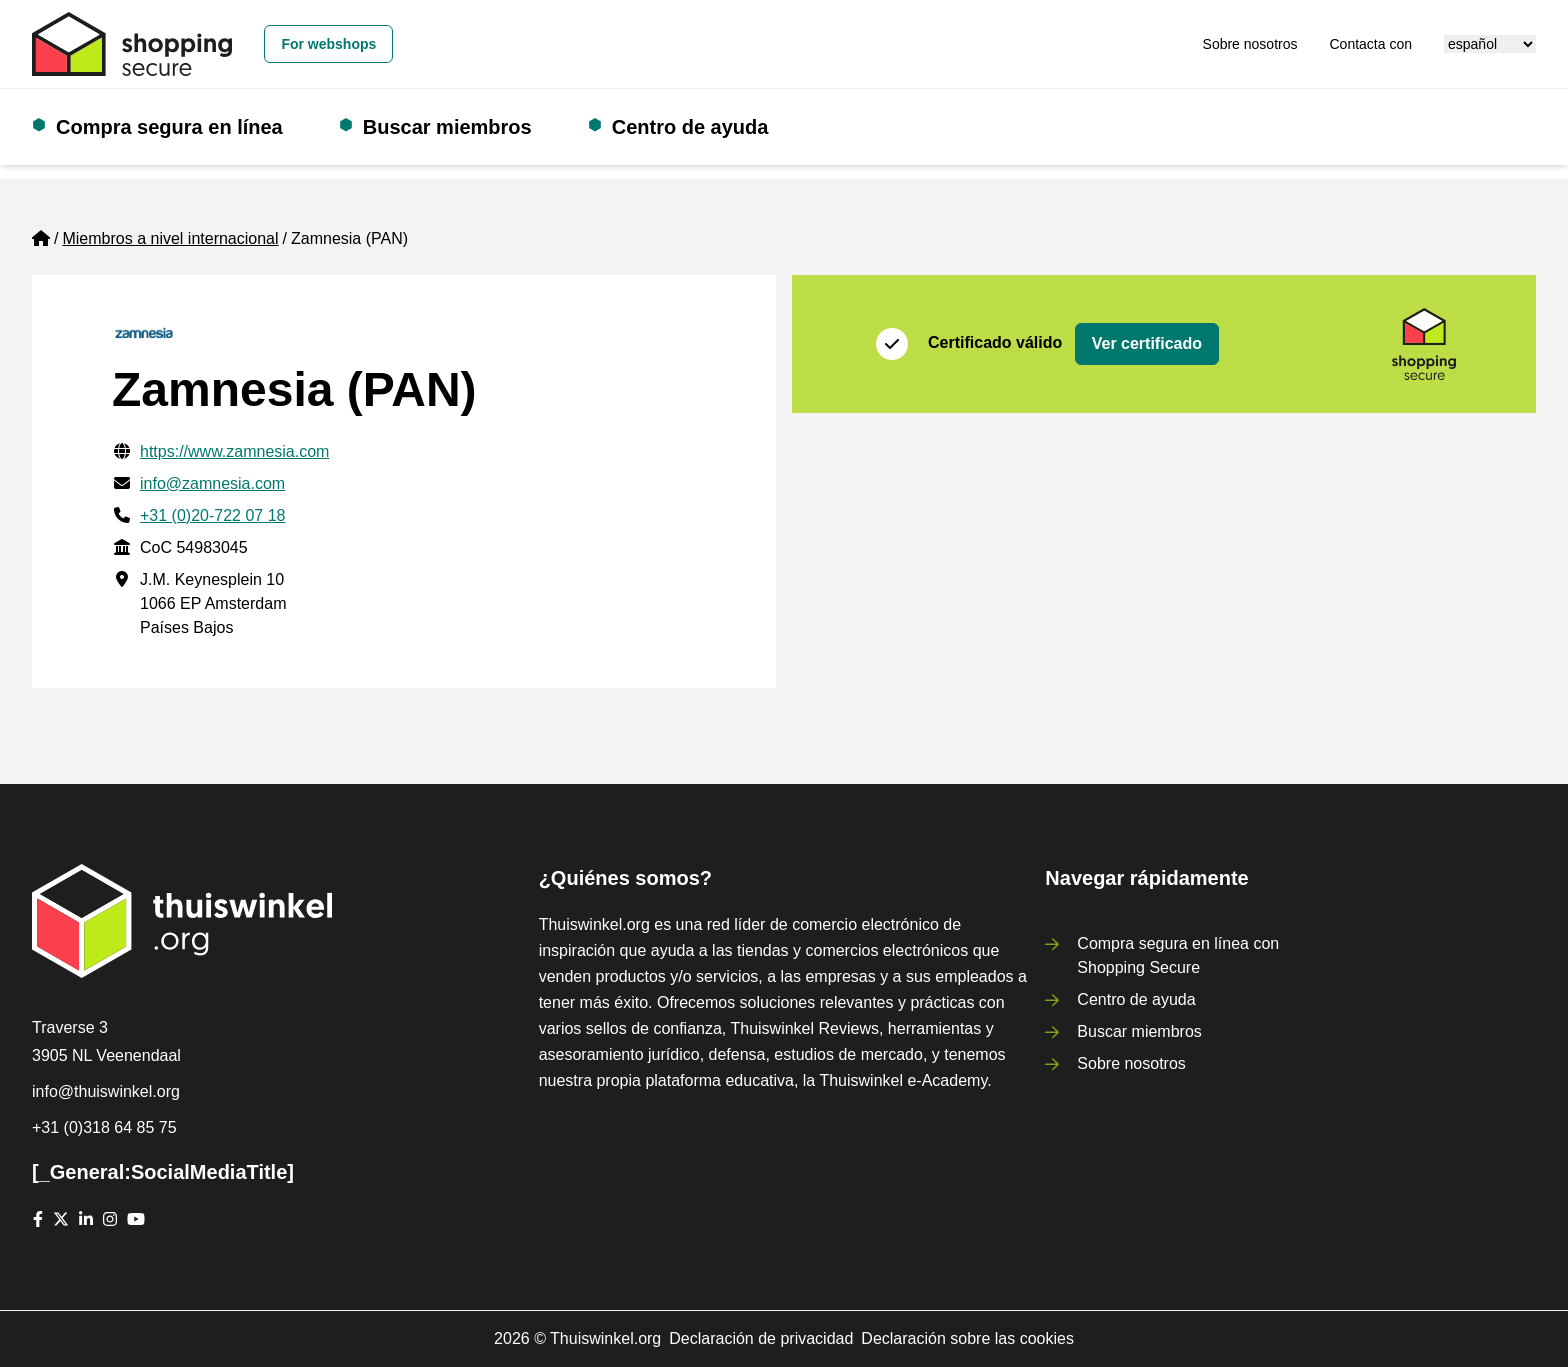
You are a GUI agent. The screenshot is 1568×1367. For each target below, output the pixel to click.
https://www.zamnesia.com (234, 451)
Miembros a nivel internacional (170, 238)
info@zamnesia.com (212, 483)
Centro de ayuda (690, 127)
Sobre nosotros (1250, 44)
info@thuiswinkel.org (106, 1091)
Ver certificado (1147, 343)
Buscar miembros (447, 127)
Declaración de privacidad (761, 1338)
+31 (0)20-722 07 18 (212, 515)
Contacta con (1371, 44)
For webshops (328, 44)
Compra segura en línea (169, 127)
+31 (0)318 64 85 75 (104, 1127)
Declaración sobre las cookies (967, 1338)
